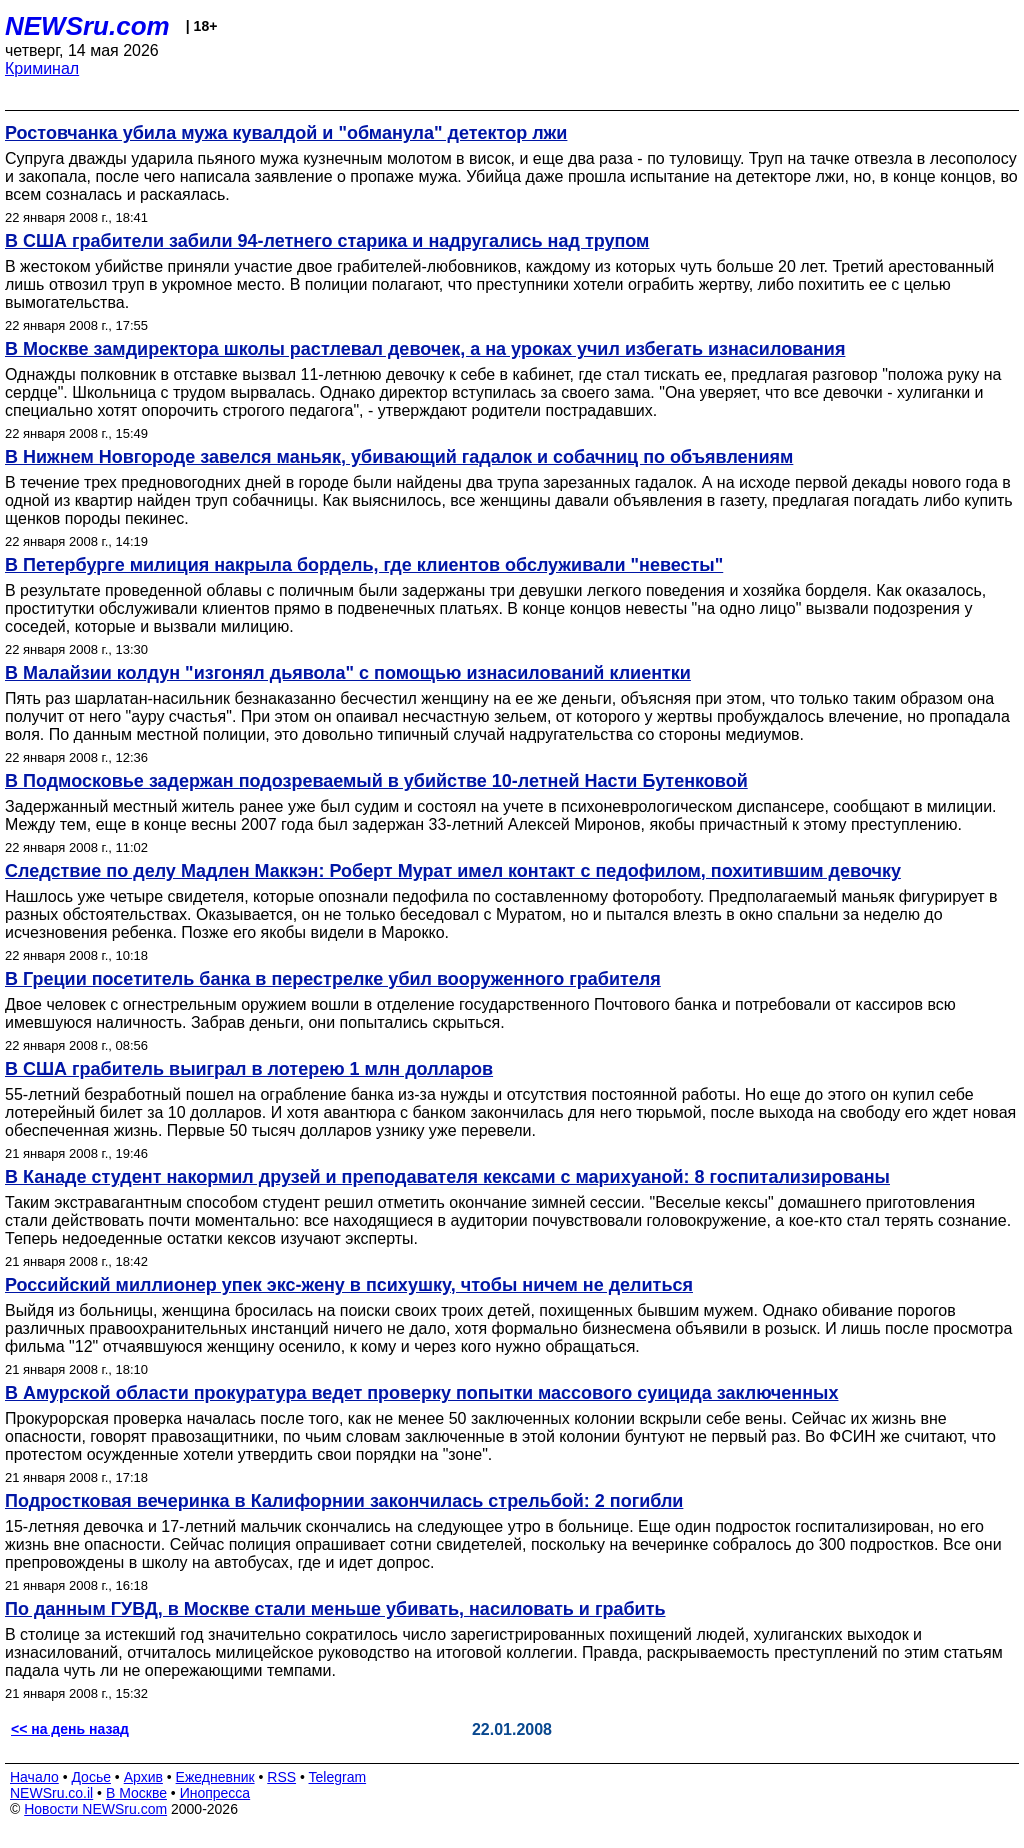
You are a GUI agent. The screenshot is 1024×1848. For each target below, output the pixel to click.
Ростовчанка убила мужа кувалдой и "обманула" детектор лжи (286, 133)
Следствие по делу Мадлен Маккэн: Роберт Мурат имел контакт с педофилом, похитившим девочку (453, 871)
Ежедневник (215, 1777)
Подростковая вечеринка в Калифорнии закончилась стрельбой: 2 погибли (344, 1501)
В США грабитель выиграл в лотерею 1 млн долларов (249, 1069)
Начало (34, 1777)
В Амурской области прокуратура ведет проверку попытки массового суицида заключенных (421, 1393)
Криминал (42, 68)
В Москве (136, 1793)
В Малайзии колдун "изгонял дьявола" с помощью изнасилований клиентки (348, 673)
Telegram (338, 1777)
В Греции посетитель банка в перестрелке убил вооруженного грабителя (333, 979)
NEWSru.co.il (51, 1793)
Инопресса (215, 1793)
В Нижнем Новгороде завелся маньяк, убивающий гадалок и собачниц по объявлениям (399, 457)
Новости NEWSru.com (95, 1809)
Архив (143, 1777)
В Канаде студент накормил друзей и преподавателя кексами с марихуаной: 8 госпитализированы (447, 1177)
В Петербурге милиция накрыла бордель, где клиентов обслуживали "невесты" (364, 565)
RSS (281, 1777)
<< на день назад (70, 1729)
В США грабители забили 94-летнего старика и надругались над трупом (327, 241)
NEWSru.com (87, 26)
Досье (91, 1777)
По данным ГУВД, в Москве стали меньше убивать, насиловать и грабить (335, 1609)
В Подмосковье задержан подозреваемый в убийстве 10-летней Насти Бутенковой (376, 781)
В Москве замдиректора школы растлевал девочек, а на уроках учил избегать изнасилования (425, 349)
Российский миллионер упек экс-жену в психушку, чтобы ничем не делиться (349, 1285)
